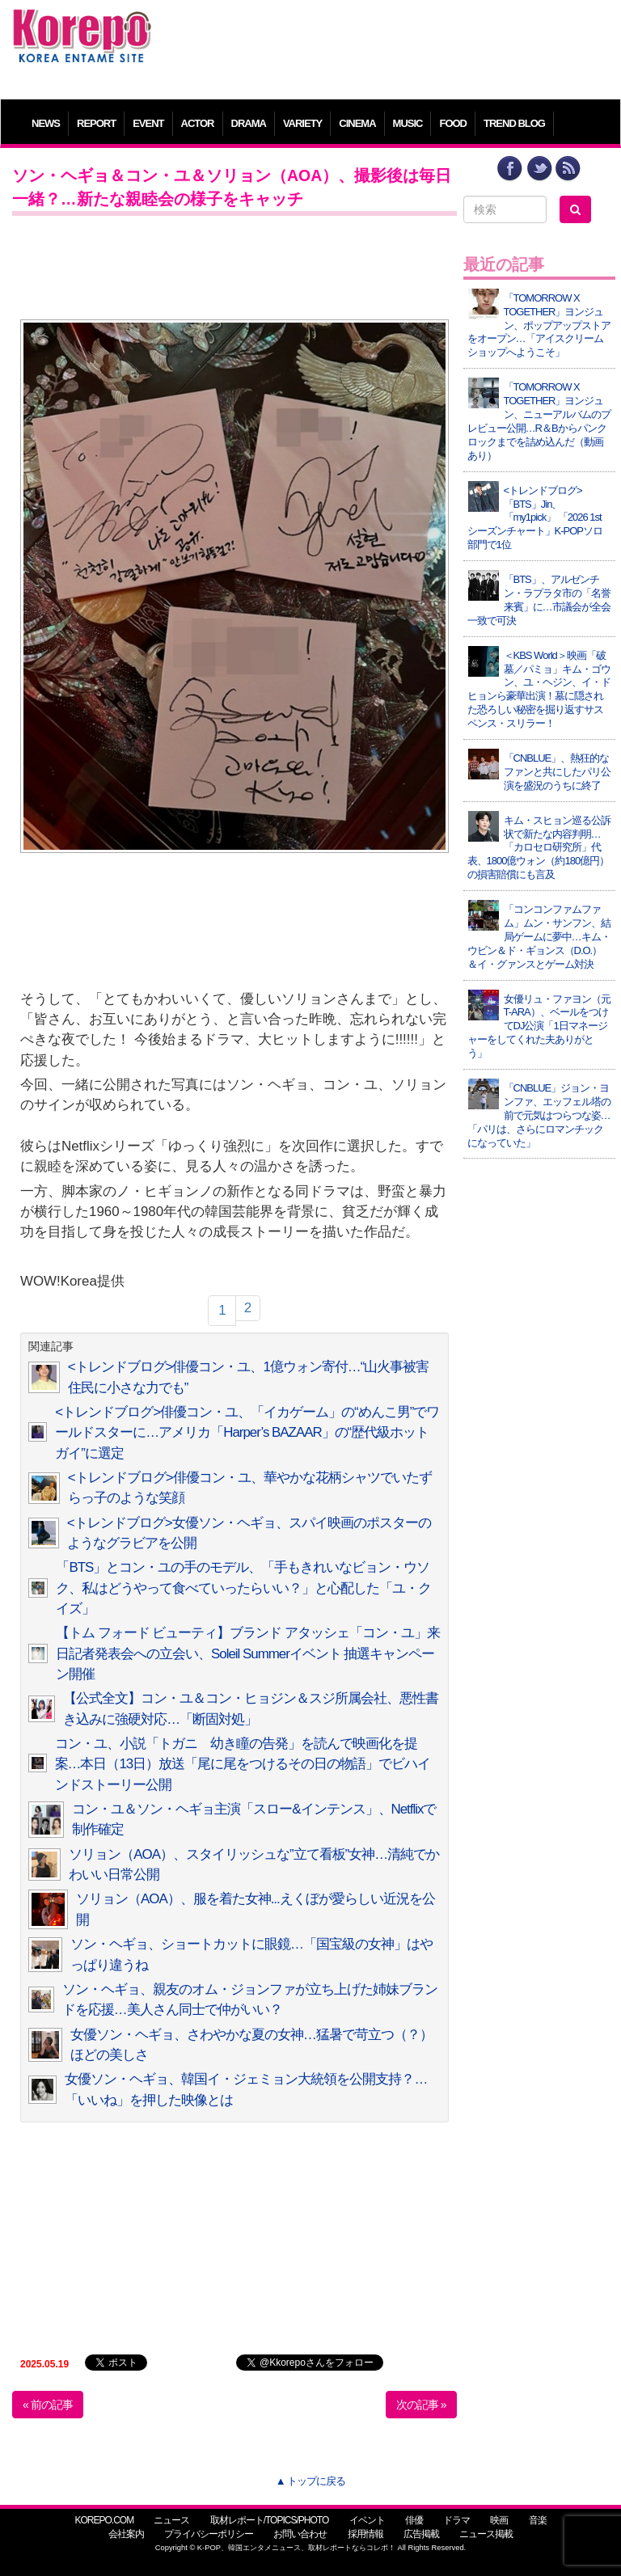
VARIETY (302, 123)
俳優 (414, 2520)
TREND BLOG (514, 123)
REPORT (96, 123)
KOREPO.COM (103, 2520)
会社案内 (126, 2534)
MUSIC (408, 123)
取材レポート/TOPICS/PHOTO (269, 2520)
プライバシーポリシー (208, 2534)
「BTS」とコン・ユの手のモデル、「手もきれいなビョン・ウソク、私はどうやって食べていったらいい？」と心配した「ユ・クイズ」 (243, 1588)
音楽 (538, 2520)
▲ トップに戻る (310, 2481)
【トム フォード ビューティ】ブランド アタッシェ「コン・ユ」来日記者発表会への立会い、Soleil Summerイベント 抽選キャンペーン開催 (248, 1653)
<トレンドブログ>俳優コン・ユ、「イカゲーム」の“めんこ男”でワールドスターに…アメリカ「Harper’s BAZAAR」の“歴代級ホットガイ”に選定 (247, 1432)
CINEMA (357, 123)
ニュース (171, 2520)
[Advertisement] (387, 44)
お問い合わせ (300, 2534)
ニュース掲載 (486, 2534)
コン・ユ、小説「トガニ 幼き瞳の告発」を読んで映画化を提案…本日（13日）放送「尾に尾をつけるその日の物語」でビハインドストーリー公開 (243, 1764)
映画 (499, 2520)
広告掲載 (421, 2534)
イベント (367, 2520)
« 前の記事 (48, 2404)
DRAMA (248, 123)
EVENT (148, 123)
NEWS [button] (46, 123)
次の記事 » (421, 2404)
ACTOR (197, 123)
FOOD (453, 123)
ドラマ (456, 2520)
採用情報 (365, 2534)
